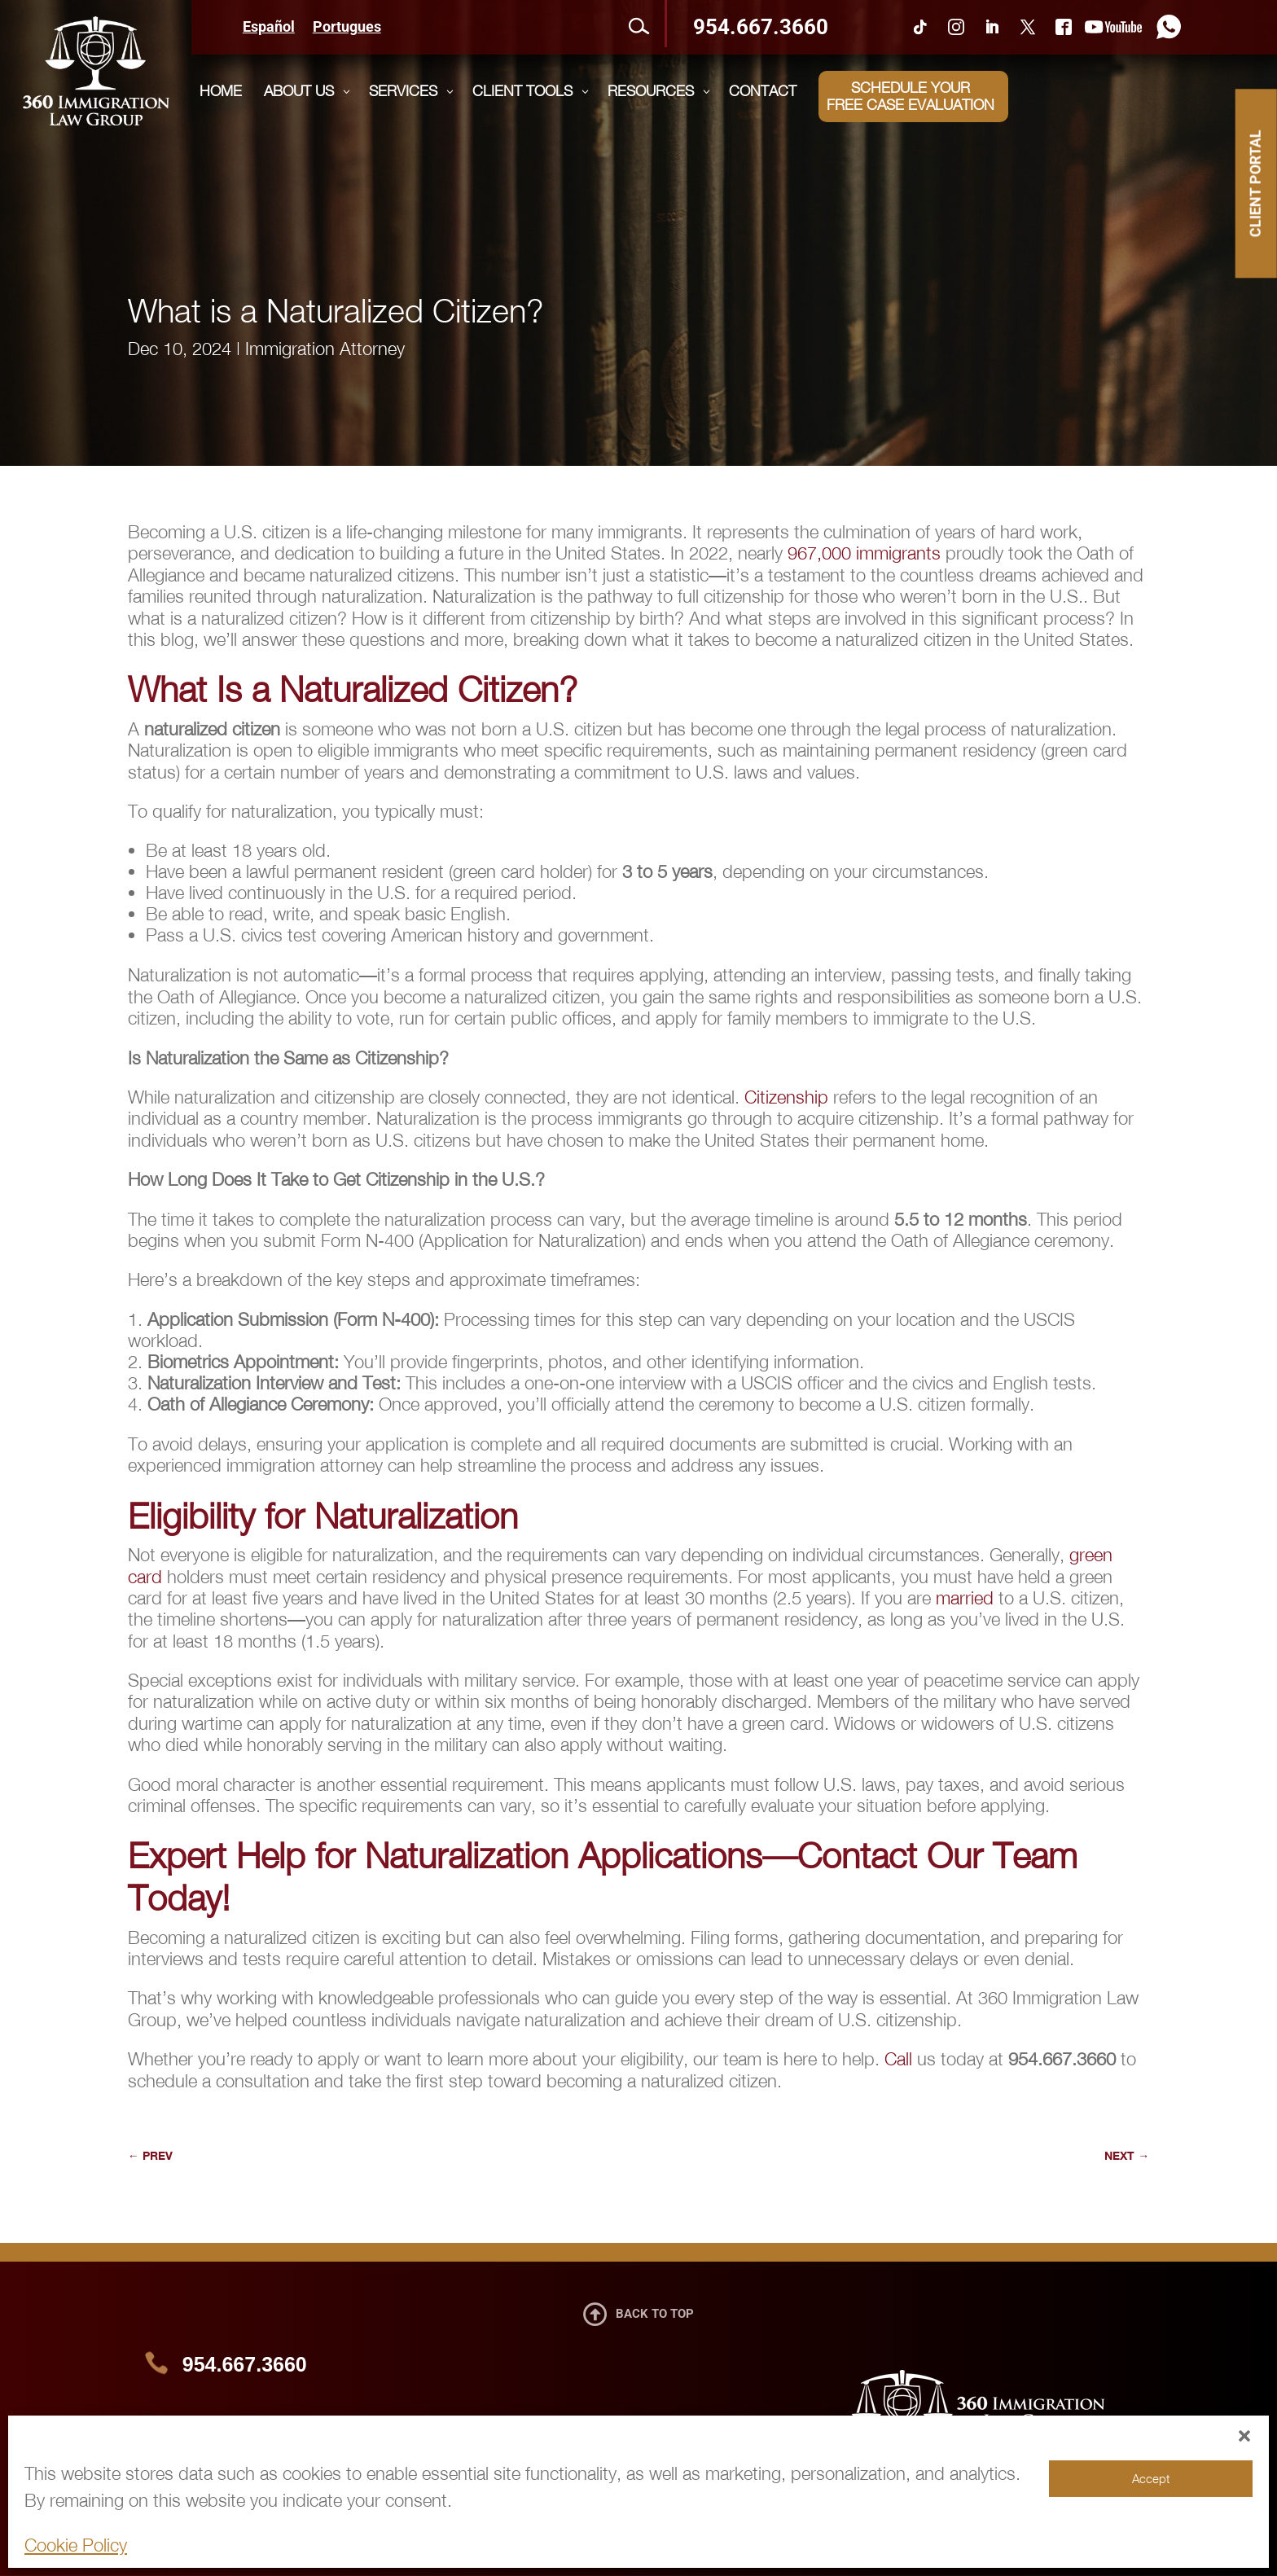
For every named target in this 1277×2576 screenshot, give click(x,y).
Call (898, 2058)
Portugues (347, 28)
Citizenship (786, 1097)
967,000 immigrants (864, 553)
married (965, 1597)
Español (269, 28)
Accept (1150, 2478)
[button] (1244, 2436)
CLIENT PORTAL (1255, 183)
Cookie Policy (75, 2545)
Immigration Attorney (325, 348)
